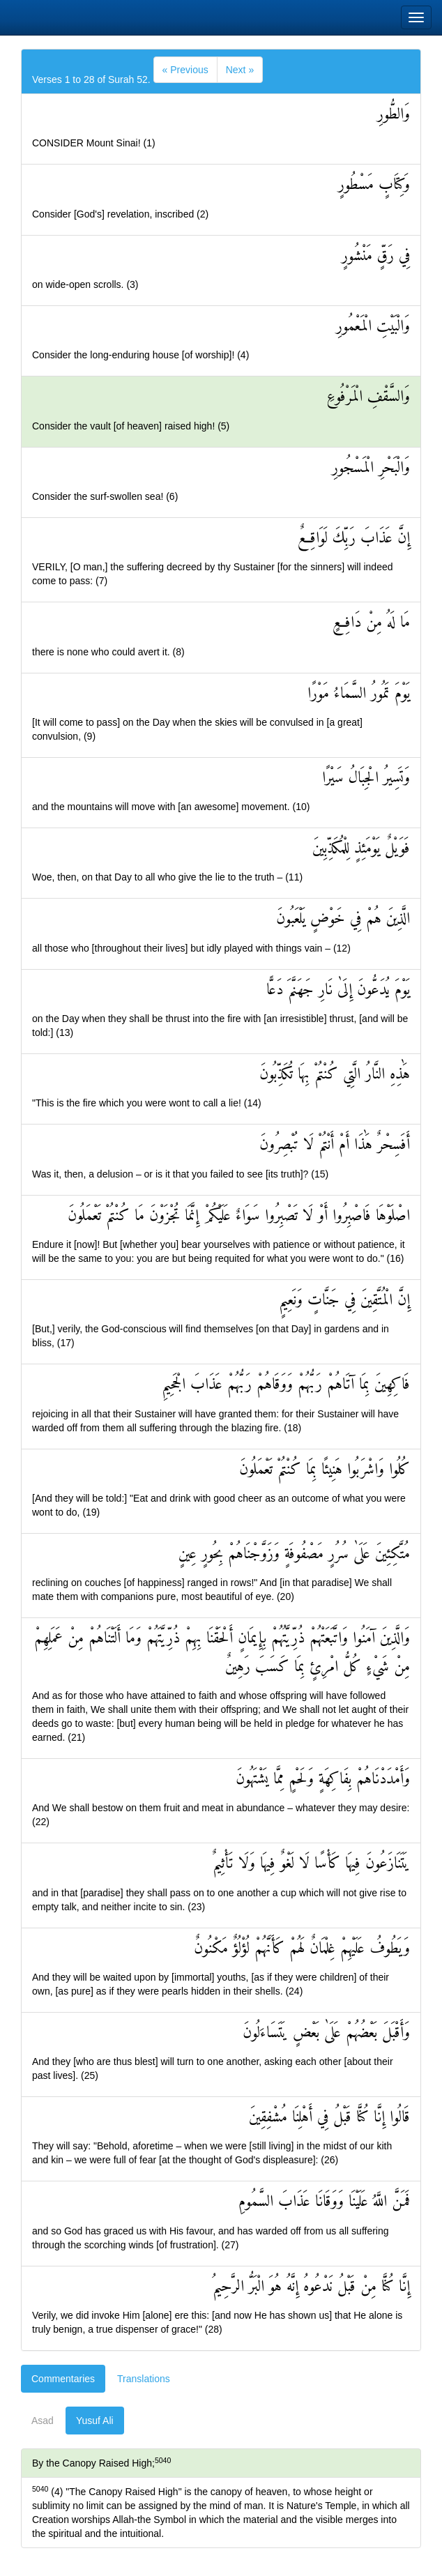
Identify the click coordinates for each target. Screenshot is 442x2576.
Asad (42, 2420)
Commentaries (63, 2378)
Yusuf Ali (95, 2420)
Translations (143, 2378)
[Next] (240, 69)
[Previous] (185, 69)
